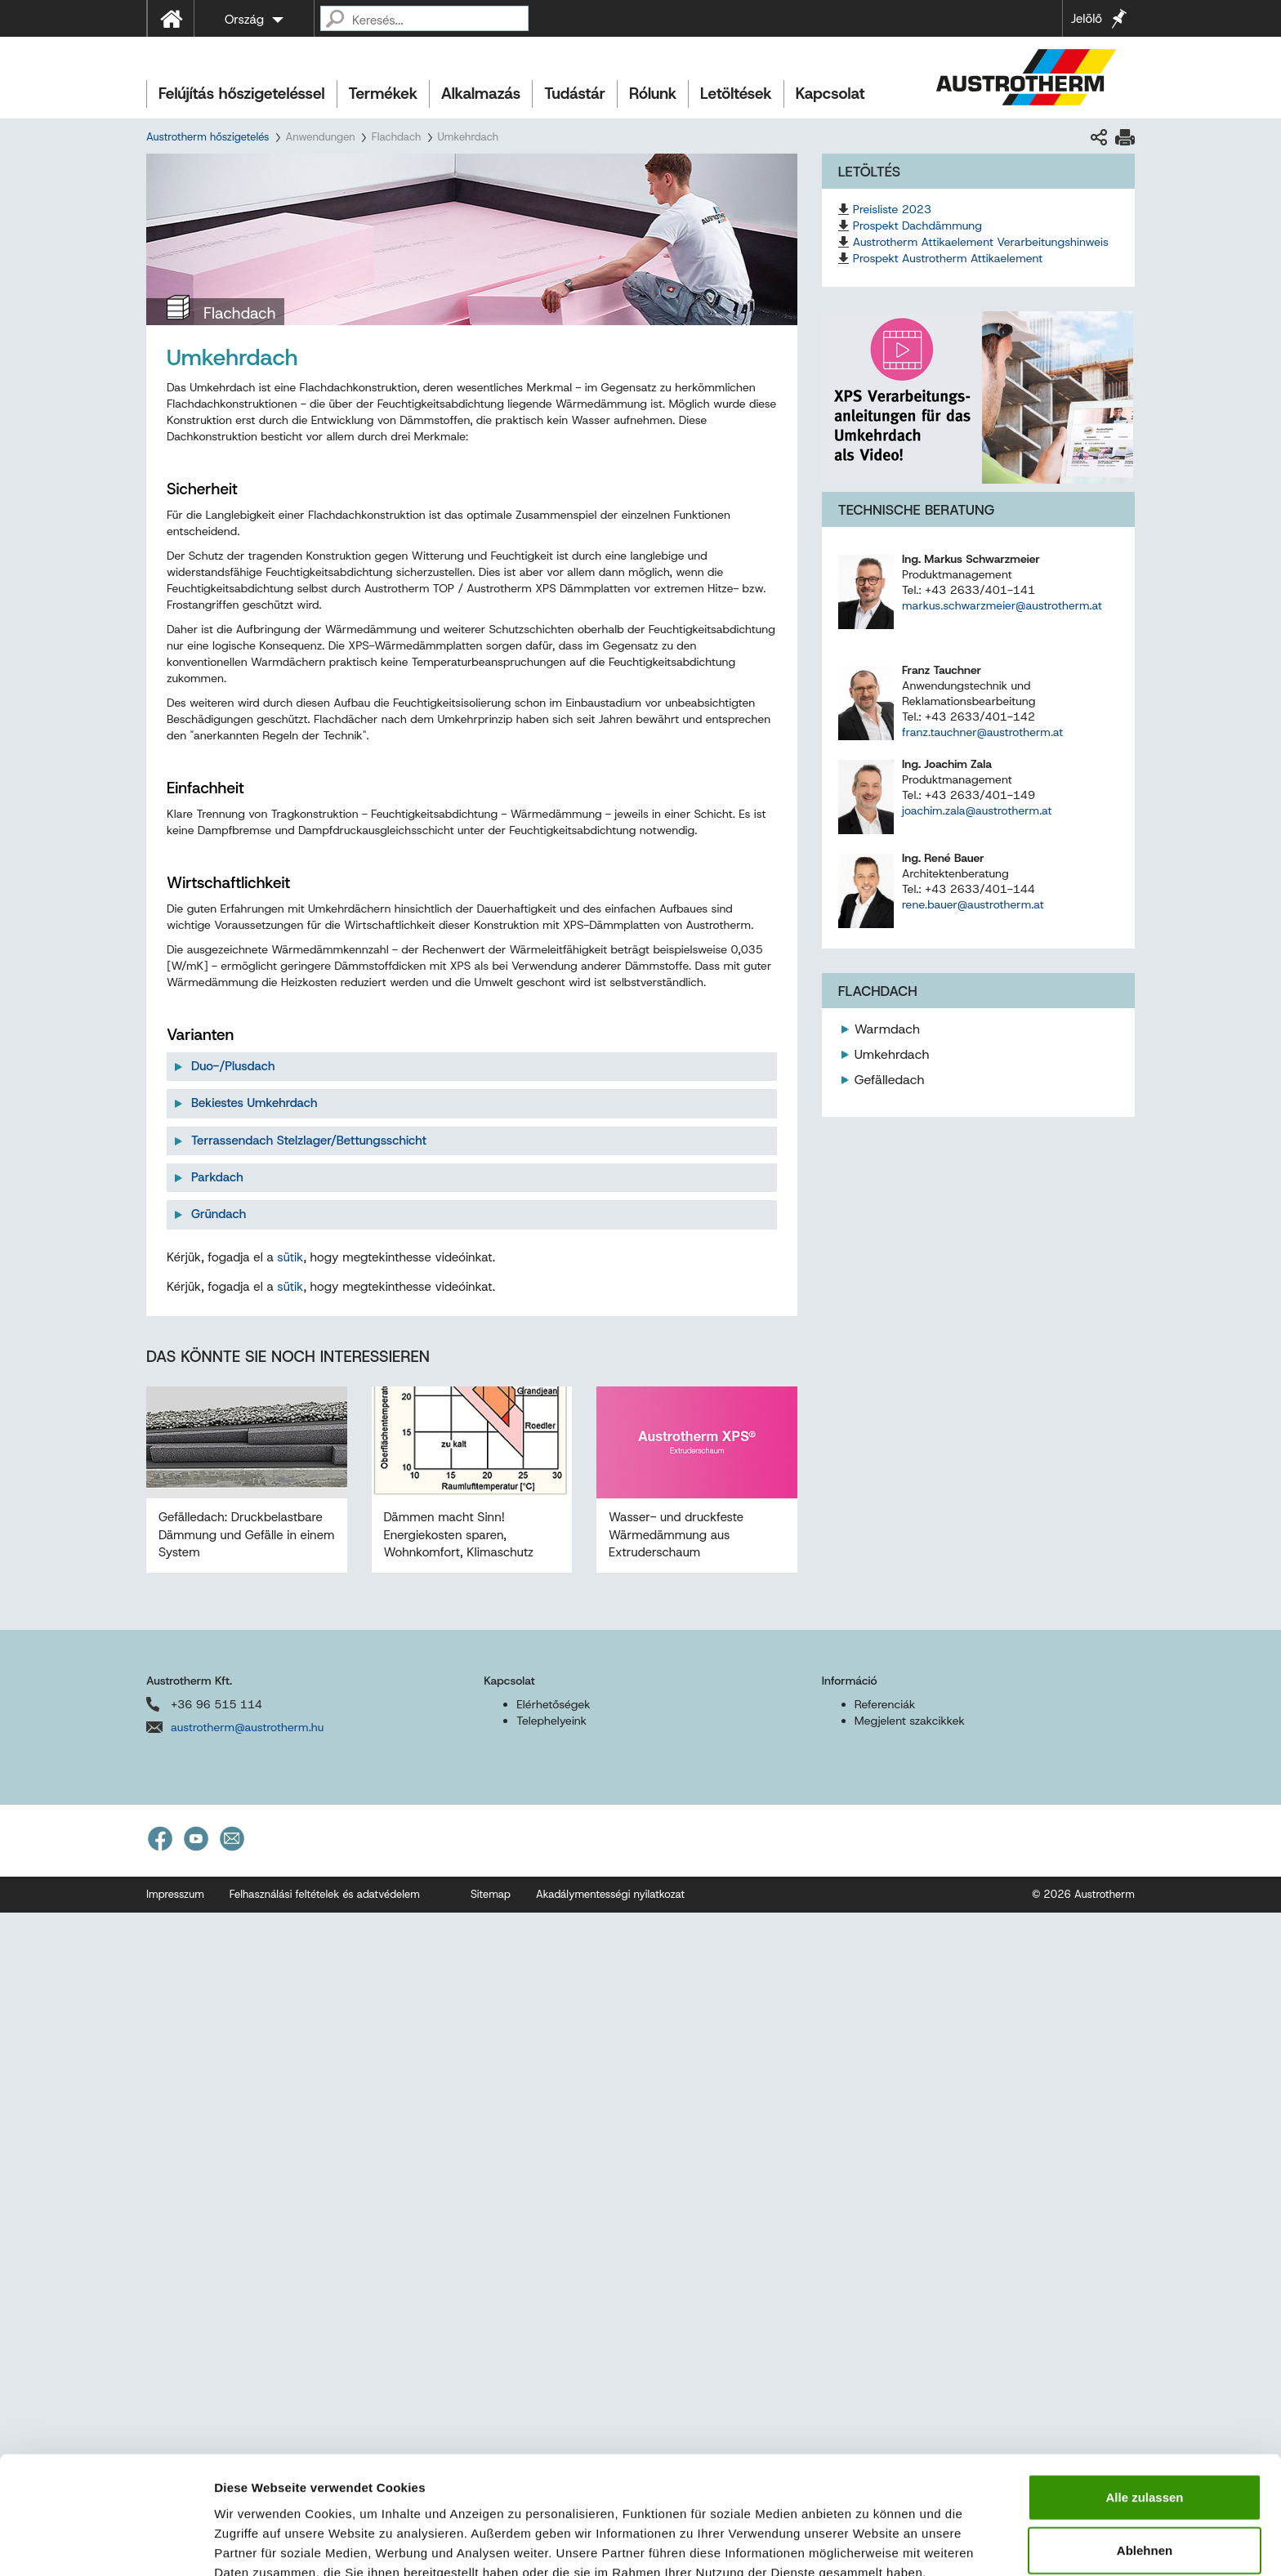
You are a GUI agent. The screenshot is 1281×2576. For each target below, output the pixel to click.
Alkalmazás (480, 93)
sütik (290, 1589)
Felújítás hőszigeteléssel (241, 93)
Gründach (218, 1214)
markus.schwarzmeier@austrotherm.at (1002, 605)
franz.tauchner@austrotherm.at (982, 732)
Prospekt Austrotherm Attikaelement (948, 258)
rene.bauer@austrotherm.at (973, 904)
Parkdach (217, 1177)
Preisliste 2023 (892, 209)
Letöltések (736, 93)
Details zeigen (869, 2544)
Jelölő (1086, 19)
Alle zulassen (1144, 2396)
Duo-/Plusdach (232, 1066)
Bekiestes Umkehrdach (254, 1103)
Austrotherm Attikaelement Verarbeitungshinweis (981, 241)
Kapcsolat (830, 93)
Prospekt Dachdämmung (917, 225)
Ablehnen (1144, 2450)
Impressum (248, 2491)
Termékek (383, 93)
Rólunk (652, 93)
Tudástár (574, 93)
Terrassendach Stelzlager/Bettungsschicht (308, 1140)
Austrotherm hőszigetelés (207, 137)
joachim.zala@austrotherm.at (977, 810)
